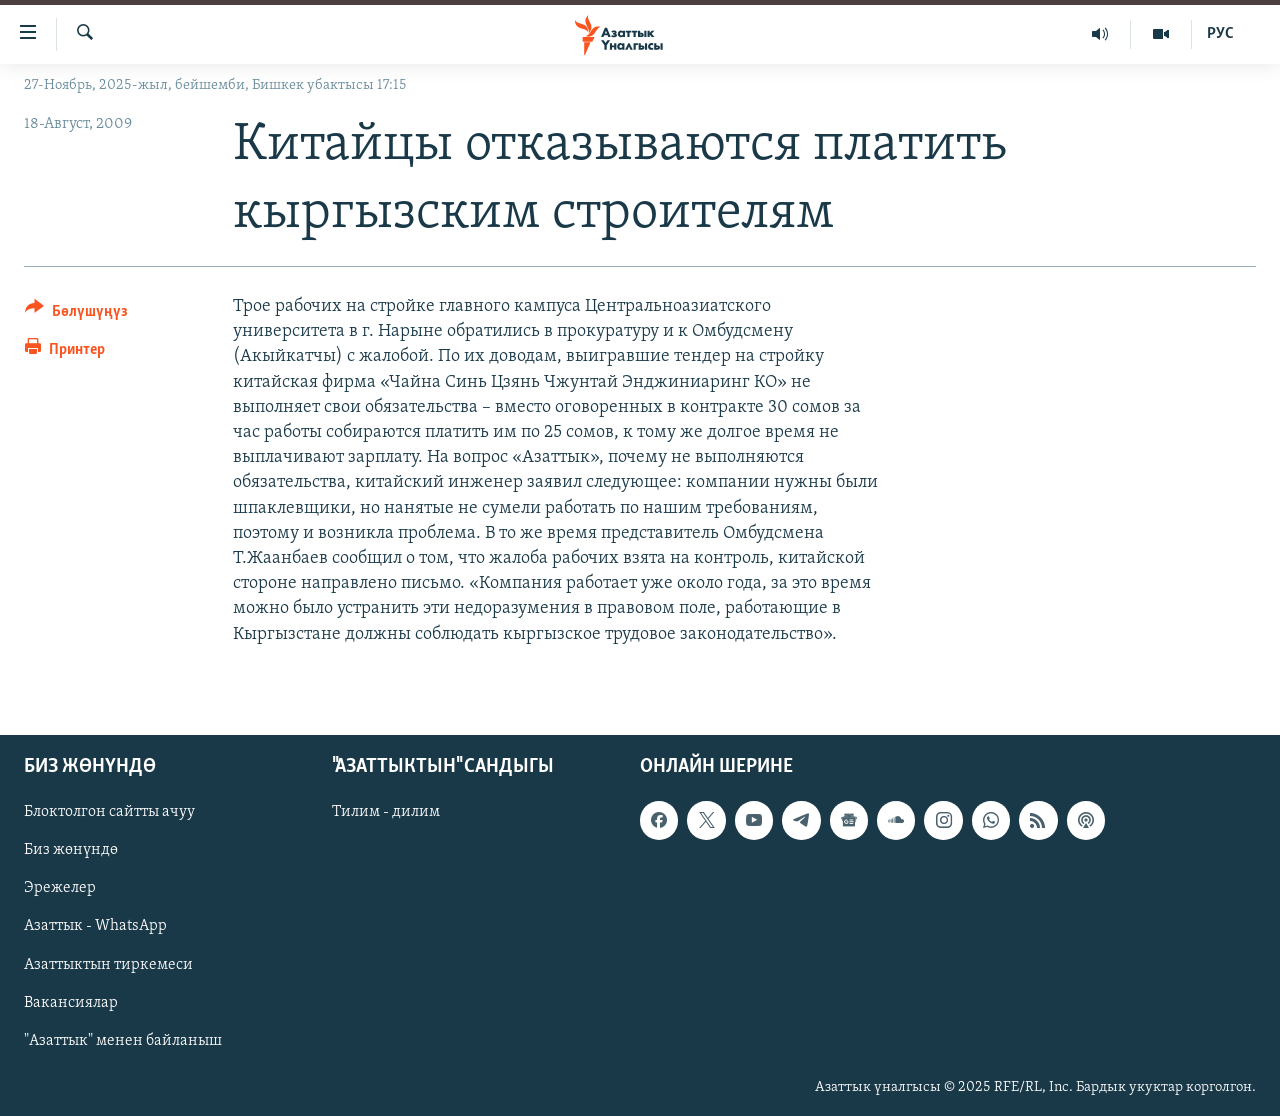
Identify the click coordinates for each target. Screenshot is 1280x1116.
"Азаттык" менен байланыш (123, 1040)
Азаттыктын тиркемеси (108, 964)
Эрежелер (60, 888)
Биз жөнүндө (71, 850)
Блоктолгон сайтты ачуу (109, 812)
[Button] (76, 314)
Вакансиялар (71, 1002)
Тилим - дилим (386, 812)
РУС (1220, 34)
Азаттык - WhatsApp (95, 926)
